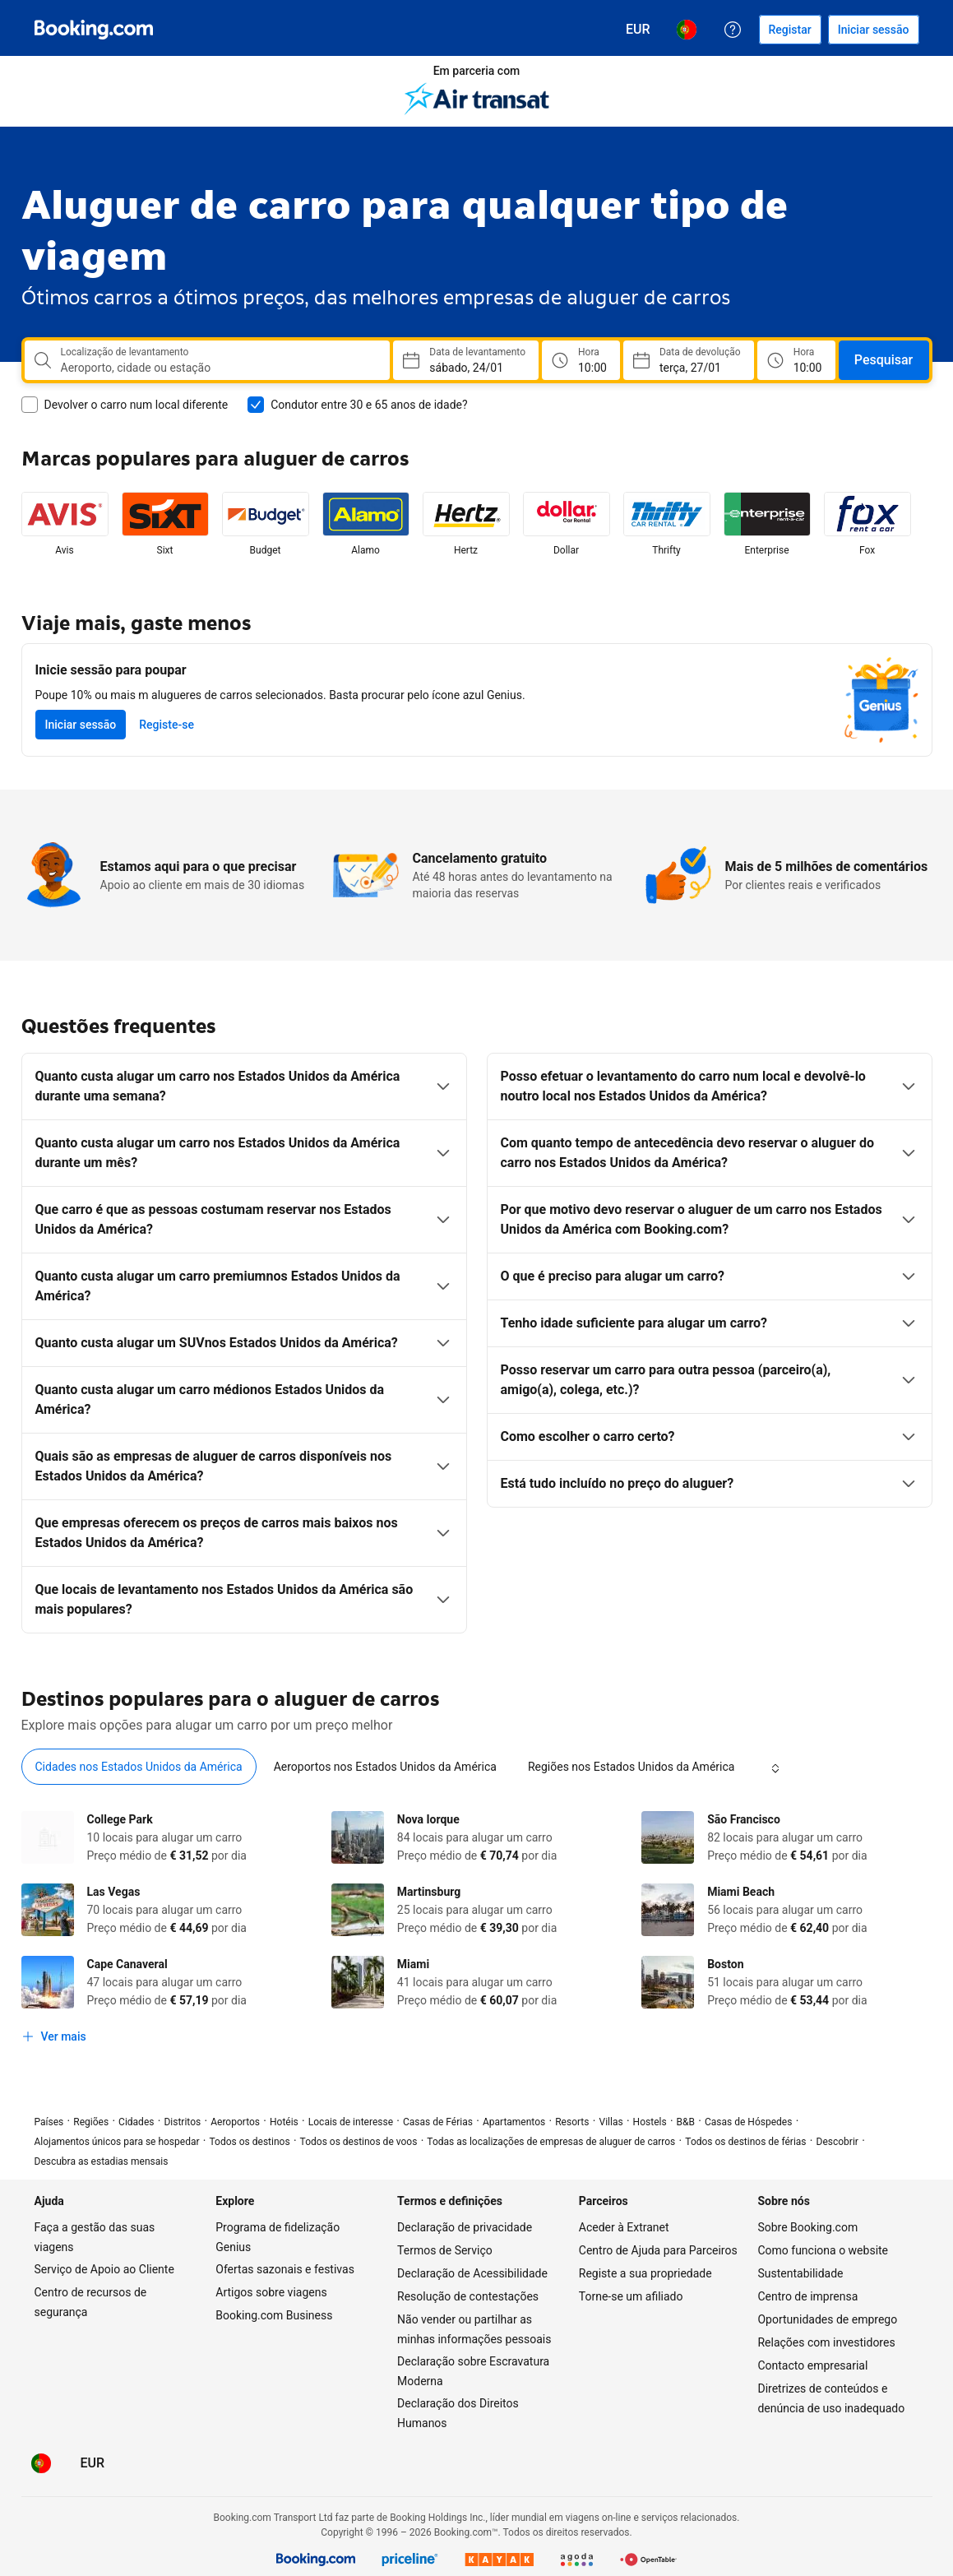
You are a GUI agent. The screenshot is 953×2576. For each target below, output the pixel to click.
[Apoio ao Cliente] (732, 29)
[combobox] (219, 367)
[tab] (139, 1767)
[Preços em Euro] (638, 29)
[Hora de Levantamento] (581, 360)
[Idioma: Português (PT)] (686, 29)
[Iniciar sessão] (873, 29)
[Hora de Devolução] (796, 360)
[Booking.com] (94, 29)
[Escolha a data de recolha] (466, 360)
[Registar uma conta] (790, 29)
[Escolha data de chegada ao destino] (688, 360)
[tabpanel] (476, 1931)
